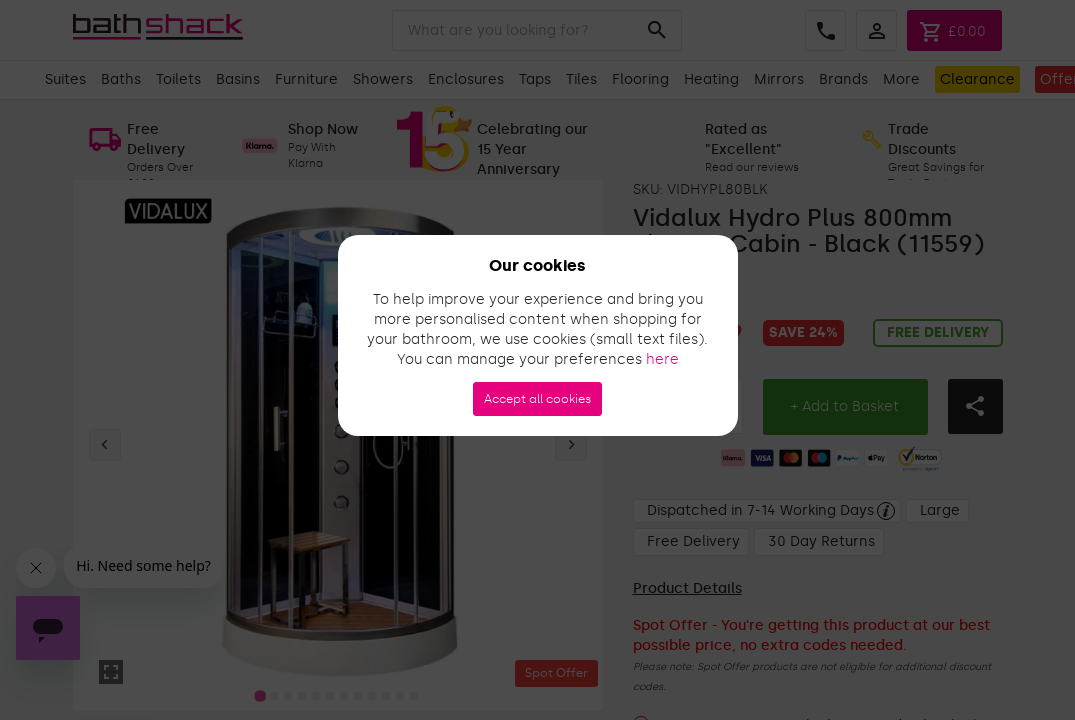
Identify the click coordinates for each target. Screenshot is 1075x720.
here (662, 359)
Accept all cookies (537, 399)
